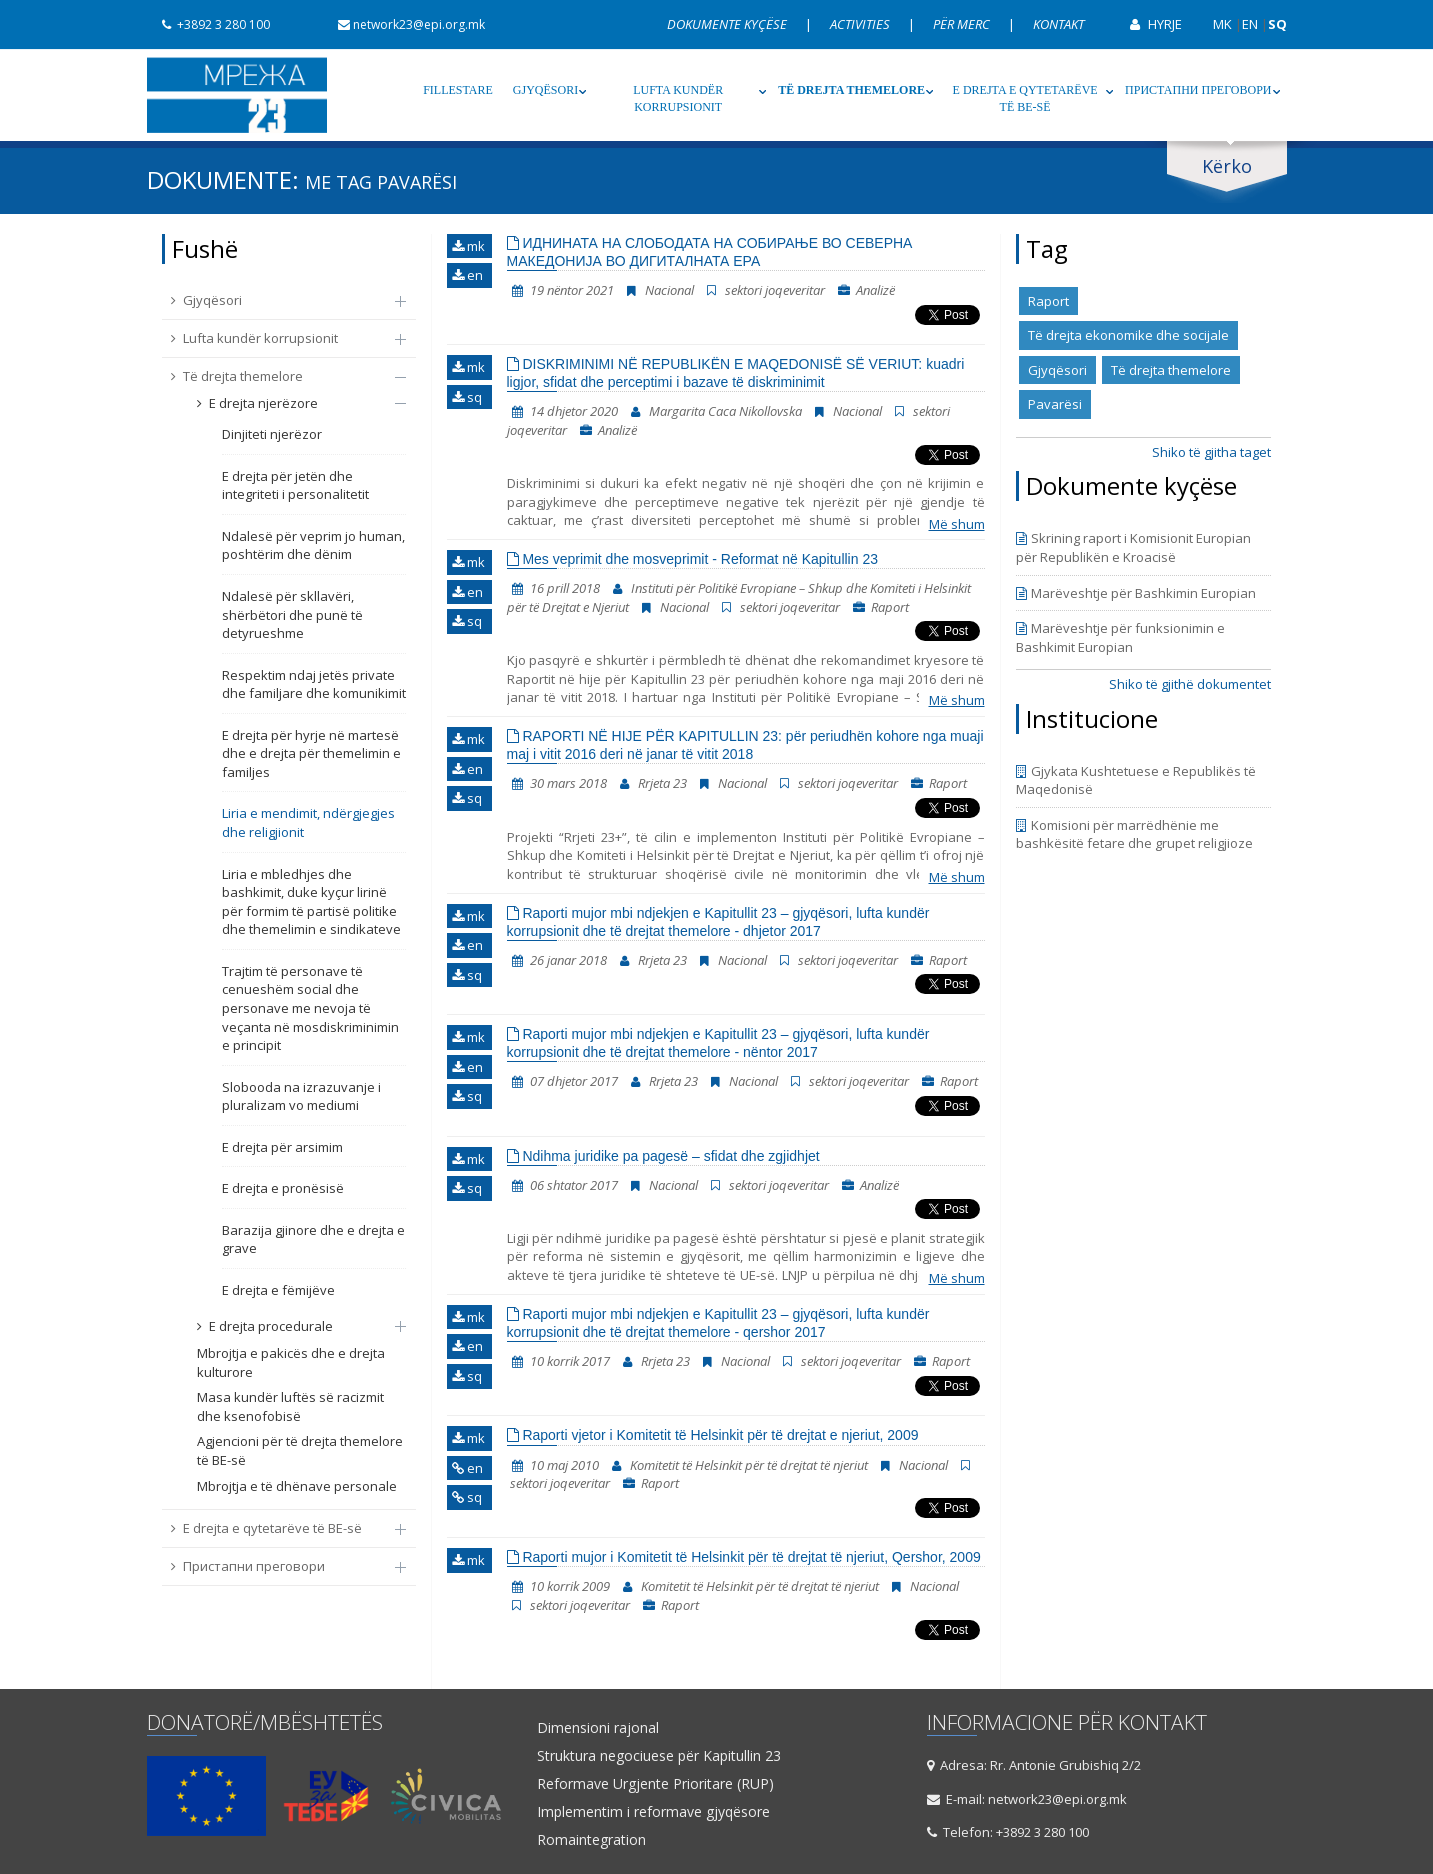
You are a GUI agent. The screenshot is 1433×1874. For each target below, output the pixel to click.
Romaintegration (591, 1840)
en (467, 275)
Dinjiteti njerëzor (272, 434)
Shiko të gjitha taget (1211, 452)
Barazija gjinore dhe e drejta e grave (313, 1239)
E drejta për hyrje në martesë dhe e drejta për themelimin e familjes (311, 753)
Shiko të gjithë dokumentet (1190, 684)
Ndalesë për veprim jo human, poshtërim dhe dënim (313, 545)
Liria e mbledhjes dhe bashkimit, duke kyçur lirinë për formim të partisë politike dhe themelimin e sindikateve (311, 902)
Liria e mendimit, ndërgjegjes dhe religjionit (308, 822)
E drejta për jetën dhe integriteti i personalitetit (295, 485)
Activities (861, 24)
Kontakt (1058, 24)
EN (1250, 24)
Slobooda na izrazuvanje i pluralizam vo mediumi (301, 1096)
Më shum (957, 524)
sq (467, 397)
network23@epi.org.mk (404, 24)
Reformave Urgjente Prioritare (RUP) (655, 1784)
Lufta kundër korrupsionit (678, 98)
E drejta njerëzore (291, 403)
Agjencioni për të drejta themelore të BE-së (300, 1450)
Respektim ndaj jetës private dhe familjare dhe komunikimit (314, 684)
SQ (1277, 24)
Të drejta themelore (851, 90)
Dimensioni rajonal (598, 1728)
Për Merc (963, 24)
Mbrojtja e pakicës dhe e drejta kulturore (291, 1362)
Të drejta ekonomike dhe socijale (1128, 335)
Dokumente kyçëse (728, 24)
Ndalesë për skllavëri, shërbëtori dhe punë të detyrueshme (292, 614)
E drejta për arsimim (282, 1147)
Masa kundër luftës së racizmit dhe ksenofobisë (290, 1406)
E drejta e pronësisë (283, 1188)
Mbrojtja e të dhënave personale (297, 1486)
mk (468, 246)
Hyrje (1148, 24)
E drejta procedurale (291, 1326)
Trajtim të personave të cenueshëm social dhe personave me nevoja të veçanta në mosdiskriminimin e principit (310, 1008)
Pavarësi (1055, 404)
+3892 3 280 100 (208, 24)
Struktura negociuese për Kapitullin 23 (659, 1756)
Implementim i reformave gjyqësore (653, 1812)
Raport (1048, 301)
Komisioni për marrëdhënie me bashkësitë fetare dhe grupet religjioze (1134, 834)
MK (1222, 24)
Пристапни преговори (1198, 90)
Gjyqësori (545, 90)
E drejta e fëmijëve (278, 1290)
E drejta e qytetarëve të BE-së (1025, 98)
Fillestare (458, 90)
